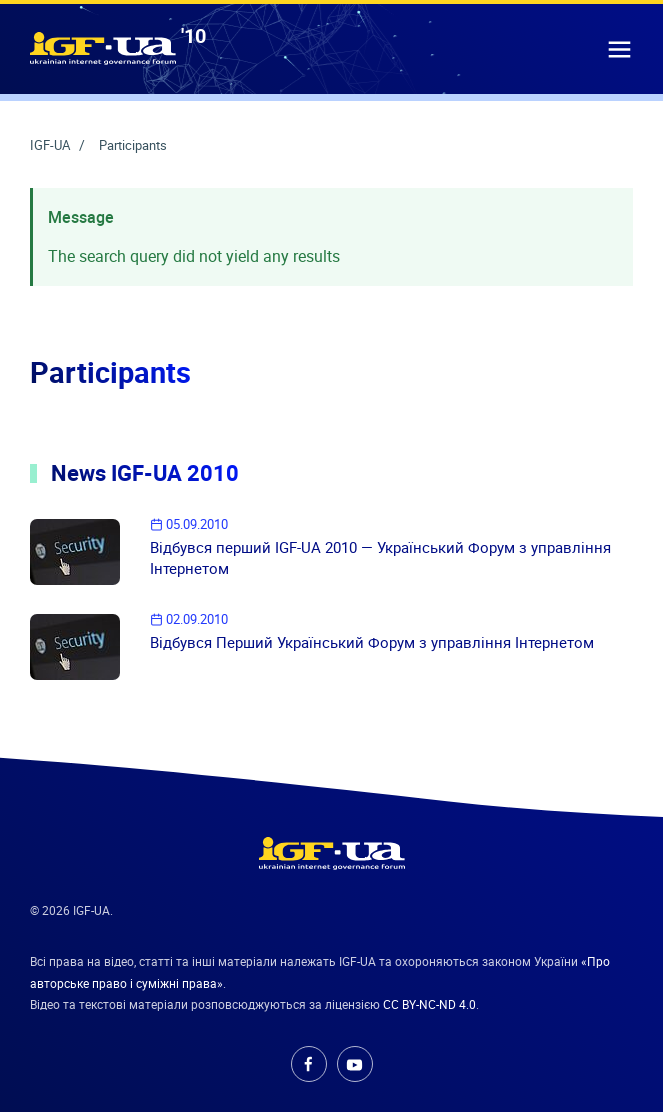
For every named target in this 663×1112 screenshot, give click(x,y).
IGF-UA (51, 145)
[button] (619, 48)
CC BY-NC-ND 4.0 (429, 1004)
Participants (133, 145)
